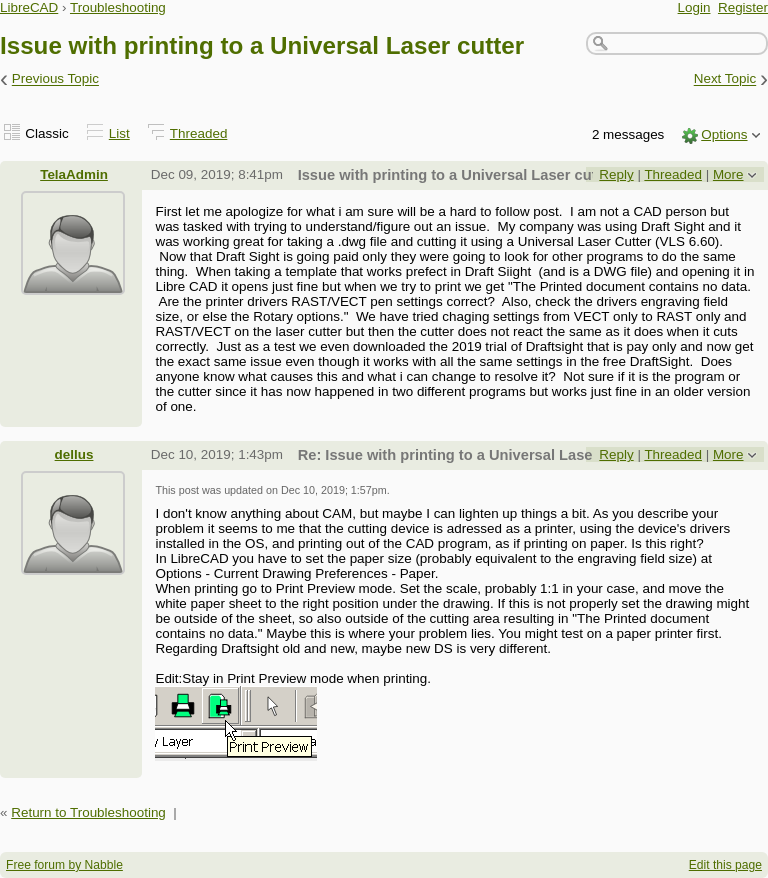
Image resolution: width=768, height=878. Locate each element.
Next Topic (725, 79)
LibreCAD (29, 7)
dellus (74, 454)
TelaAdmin (74, 174)
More (728, 174)
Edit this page (725, 865)
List (119, 133)
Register (743, 7)
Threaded (199, 133)
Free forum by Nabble (64, 865)
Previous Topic (55, 79)
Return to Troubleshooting (88, 812)
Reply (616, 174)
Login (694, 7)
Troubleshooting (118, 7)
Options (724, 134)
